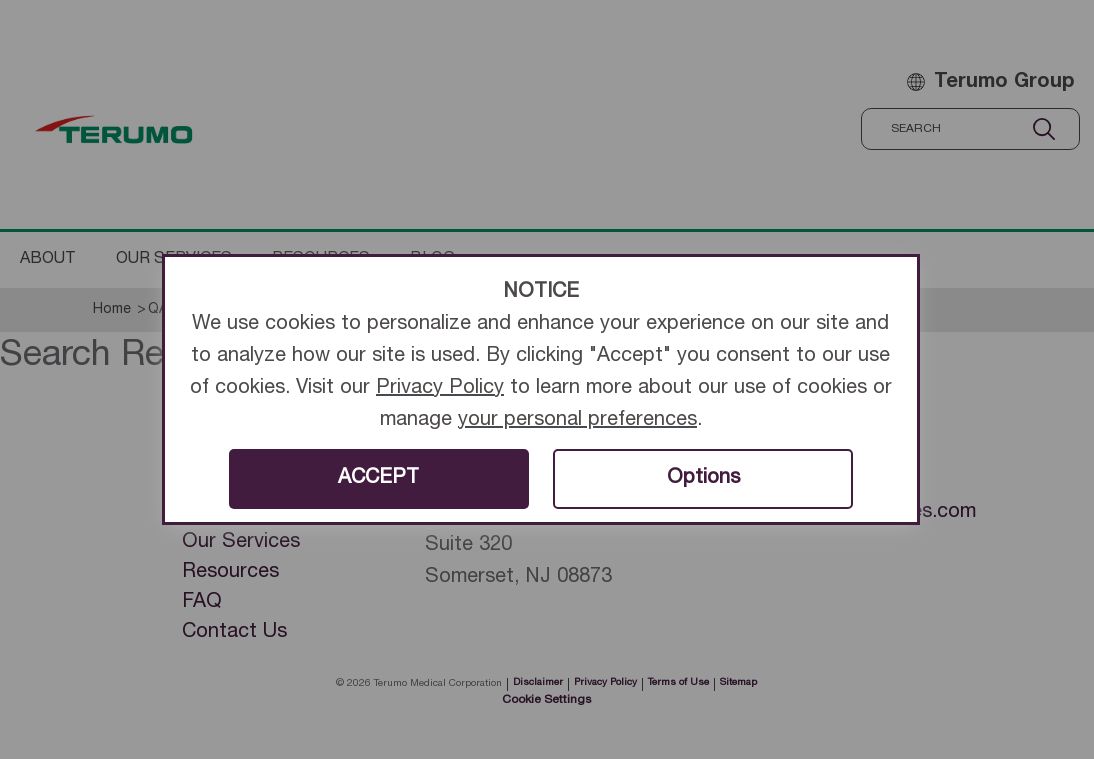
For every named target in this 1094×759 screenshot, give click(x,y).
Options (703, 479)
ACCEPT (378, 479)
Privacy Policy (440, 389)
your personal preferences (577, 421)
